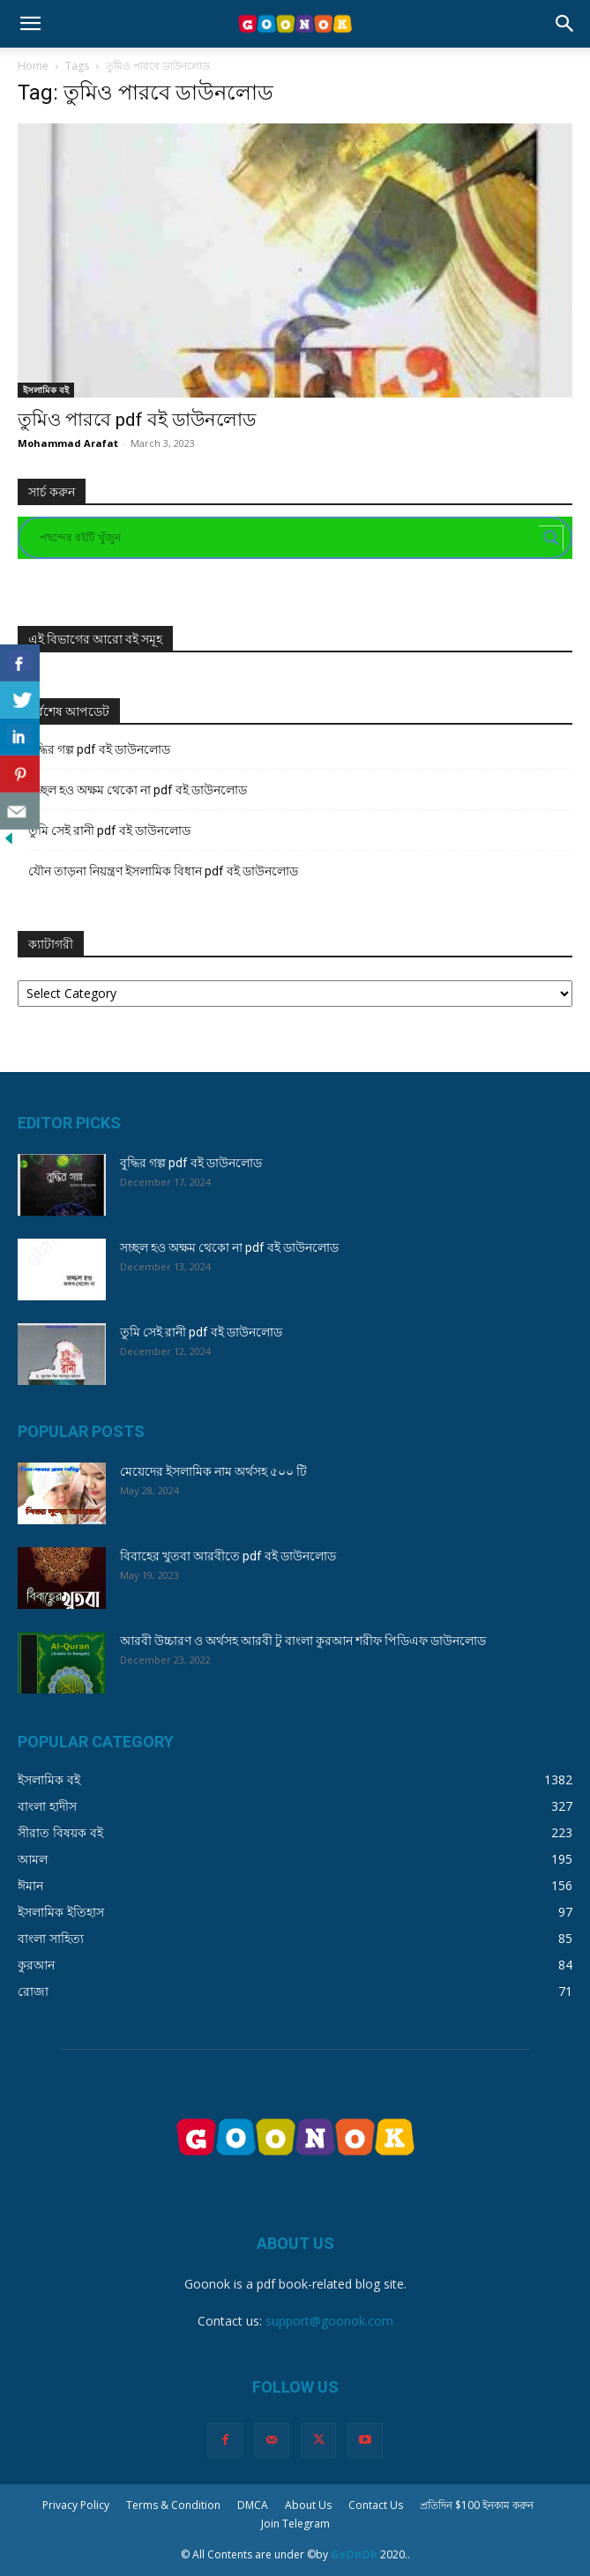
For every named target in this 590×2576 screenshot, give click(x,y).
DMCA (252, 2505)
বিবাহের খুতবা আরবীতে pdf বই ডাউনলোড (228, 1556)
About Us (308, 2505)
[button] (30, 24)
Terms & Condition (173, 2505)
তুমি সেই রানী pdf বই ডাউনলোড (109, 830)
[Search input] (287, 537)
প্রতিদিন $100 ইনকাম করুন (477, 2505)
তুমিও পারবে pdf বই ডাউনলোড (137, 419)
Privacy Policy (75, 2505)
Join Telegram (295, 2523)
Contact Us (375, 2505)
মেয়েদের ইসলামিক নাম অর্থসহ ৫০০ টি (213, 1471)
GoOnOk (354, 2554)
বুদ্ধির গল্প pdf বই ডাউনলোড (99, 749)
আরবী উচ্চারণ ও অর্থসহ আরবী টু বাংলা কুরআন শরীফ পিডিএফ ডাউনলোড (303, 1641)
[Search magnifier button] (551, 537)
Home (33, 65)
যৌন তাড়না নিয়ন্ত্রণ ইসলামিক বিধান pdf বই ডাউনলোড (163, 871)
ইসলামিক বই (46, 389)
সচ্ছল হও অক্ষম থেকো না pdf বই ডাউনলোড (137, 790)
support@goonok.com (329, 2320)
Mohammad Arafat (68, 443)
